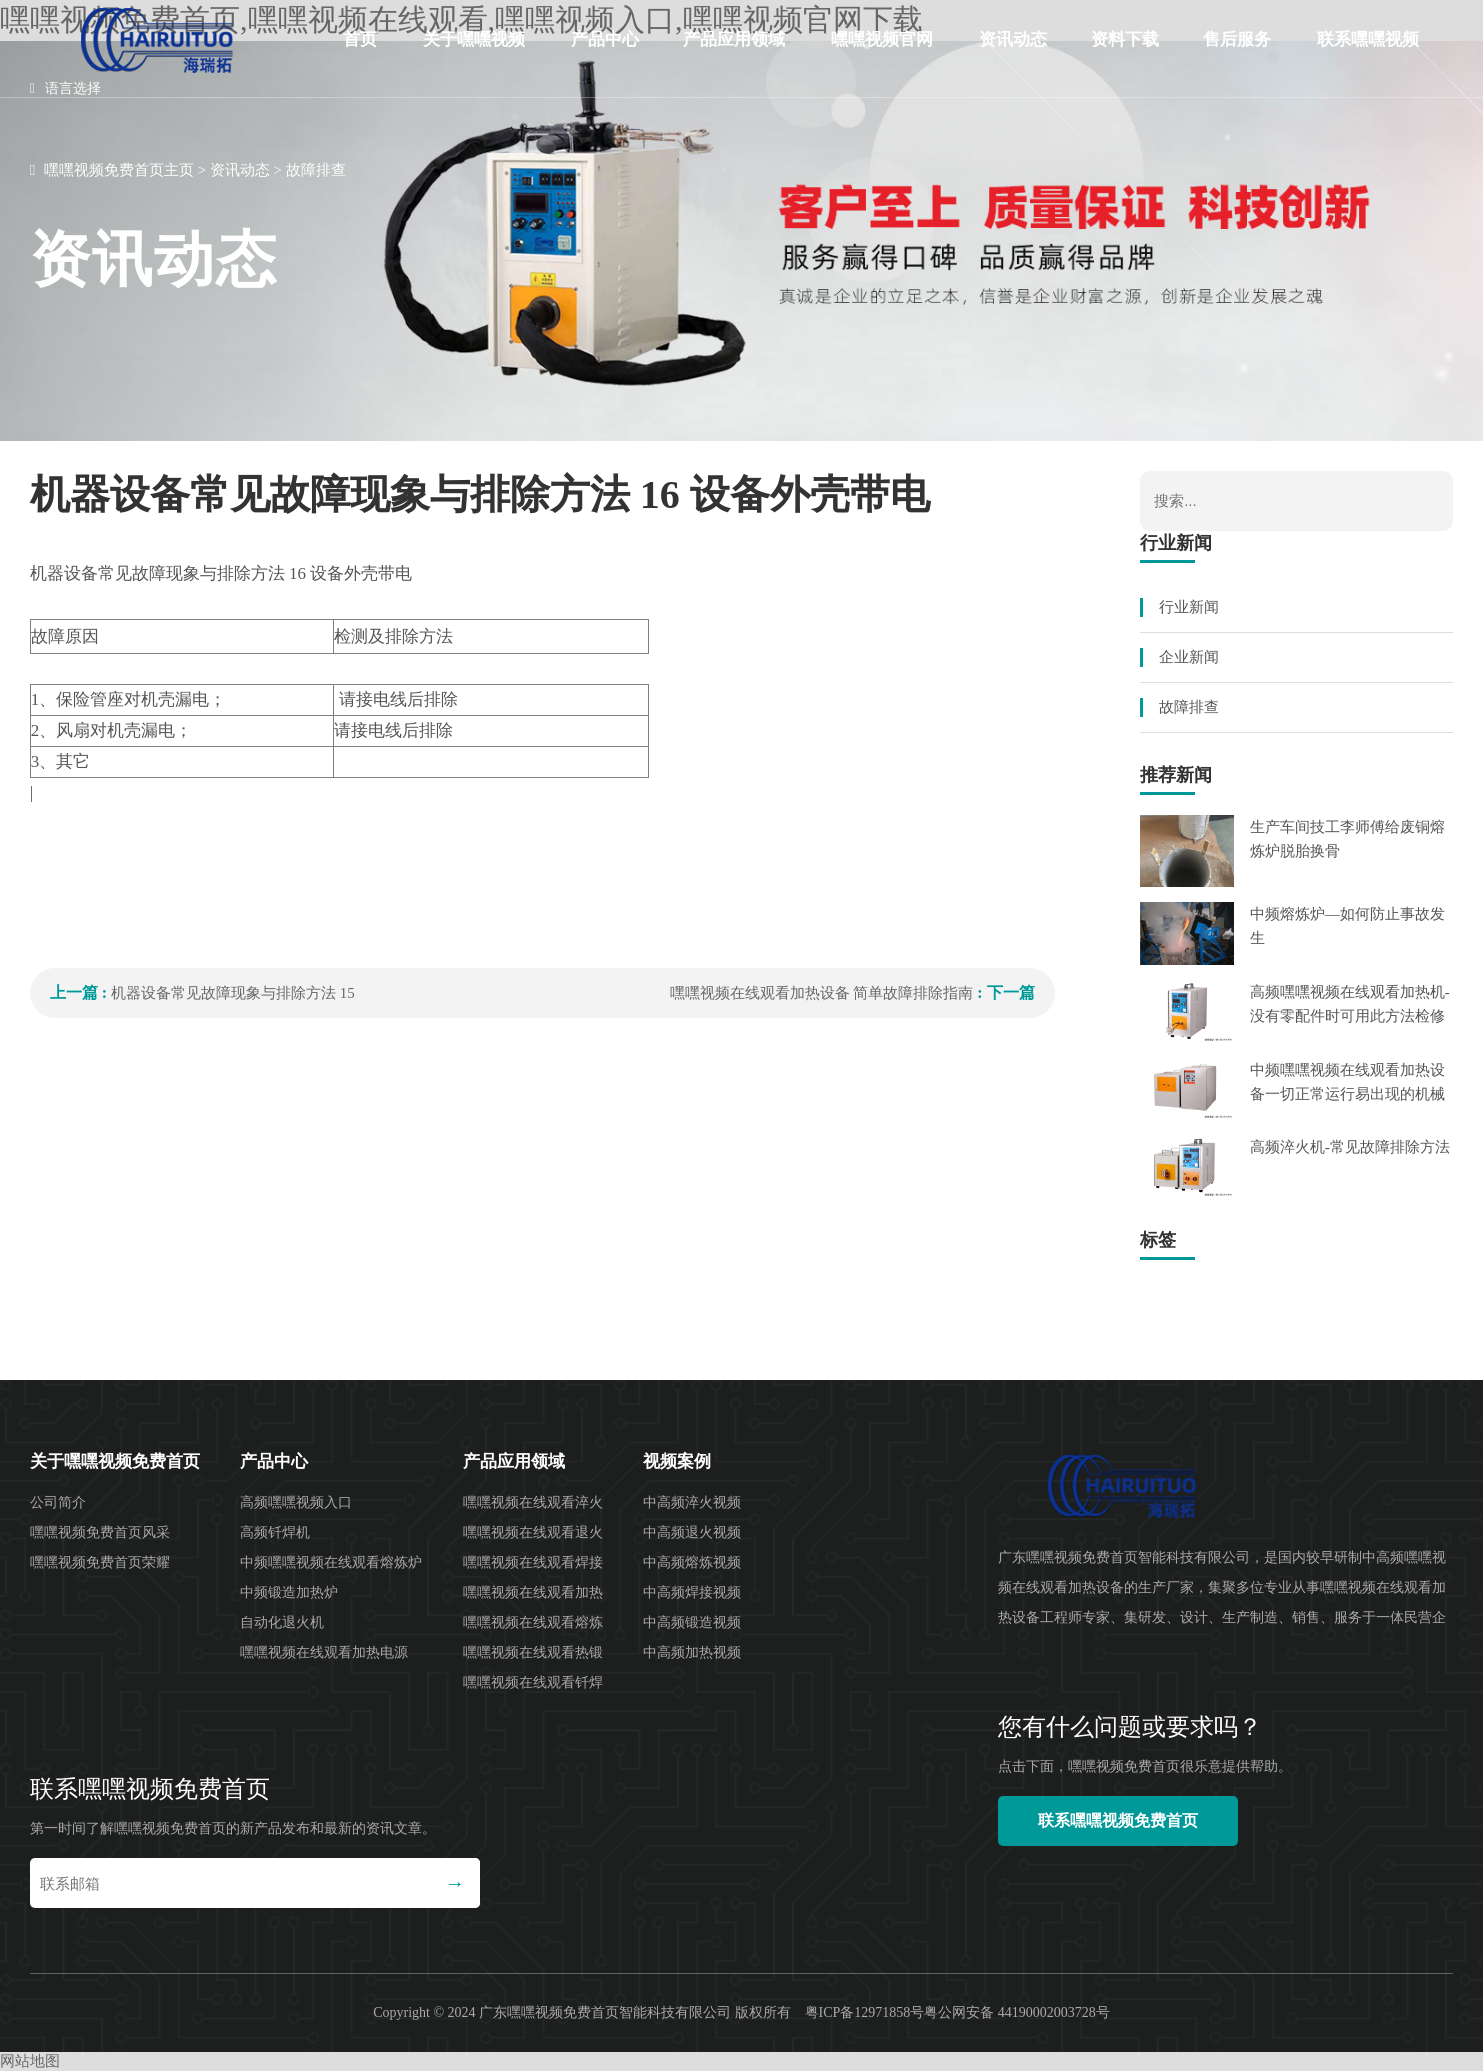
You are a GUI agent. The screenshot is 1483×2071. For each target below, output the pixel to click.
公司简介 (58, 1502)
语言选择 (65, 88)
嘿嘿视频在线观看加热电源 (324, 1652)
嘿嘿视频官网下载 (882, 55)
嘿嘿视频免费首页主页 (119, 170)
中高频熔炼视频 (692, 1562)
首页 (360, 39)
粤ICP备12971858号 (865, 2012)
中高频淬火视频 (692, 1502)
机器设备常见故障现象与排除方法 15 (233, 993)
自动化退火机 (282, 1622)
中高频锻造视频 (692, 1622)
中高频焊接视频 (692, 1592)
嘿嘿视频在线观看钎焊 (533, 1682)
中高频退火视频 (692, 1532)
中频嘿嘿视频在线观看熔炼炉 (331, 1562)
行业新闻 (1189, 607)
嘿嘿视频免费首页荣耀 (100, 1562)
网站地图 (30, 2061)
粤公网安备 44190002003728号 (1017, 2012)
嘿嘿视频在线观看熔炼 (533, 1622)
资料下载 (1125, 39)
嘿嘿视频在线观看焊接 (533, 1562)
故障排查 (316, 170)
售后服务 (1237, 39)
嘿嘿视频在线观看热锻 (533, 1652)
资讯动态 (1013, 39)
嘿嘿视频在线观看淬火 (533, 1502)
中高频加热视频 (692, 1652)
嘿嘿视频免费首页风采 (100, 1532)
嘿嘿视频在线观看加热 (533, 1592)
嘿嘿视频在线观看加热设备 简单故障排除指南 (822, 993)
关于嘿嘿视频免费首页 (474, 55)
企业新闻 (1189, 657)
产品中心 (605, 39)
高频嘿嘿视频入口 (296, 1502)
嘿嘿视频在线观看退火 (533, 1532)
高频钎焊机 (275, 1532)
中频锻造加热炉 (289, 1592)
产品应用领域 (734, 39)
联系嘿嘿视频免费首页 (1368, 55)
